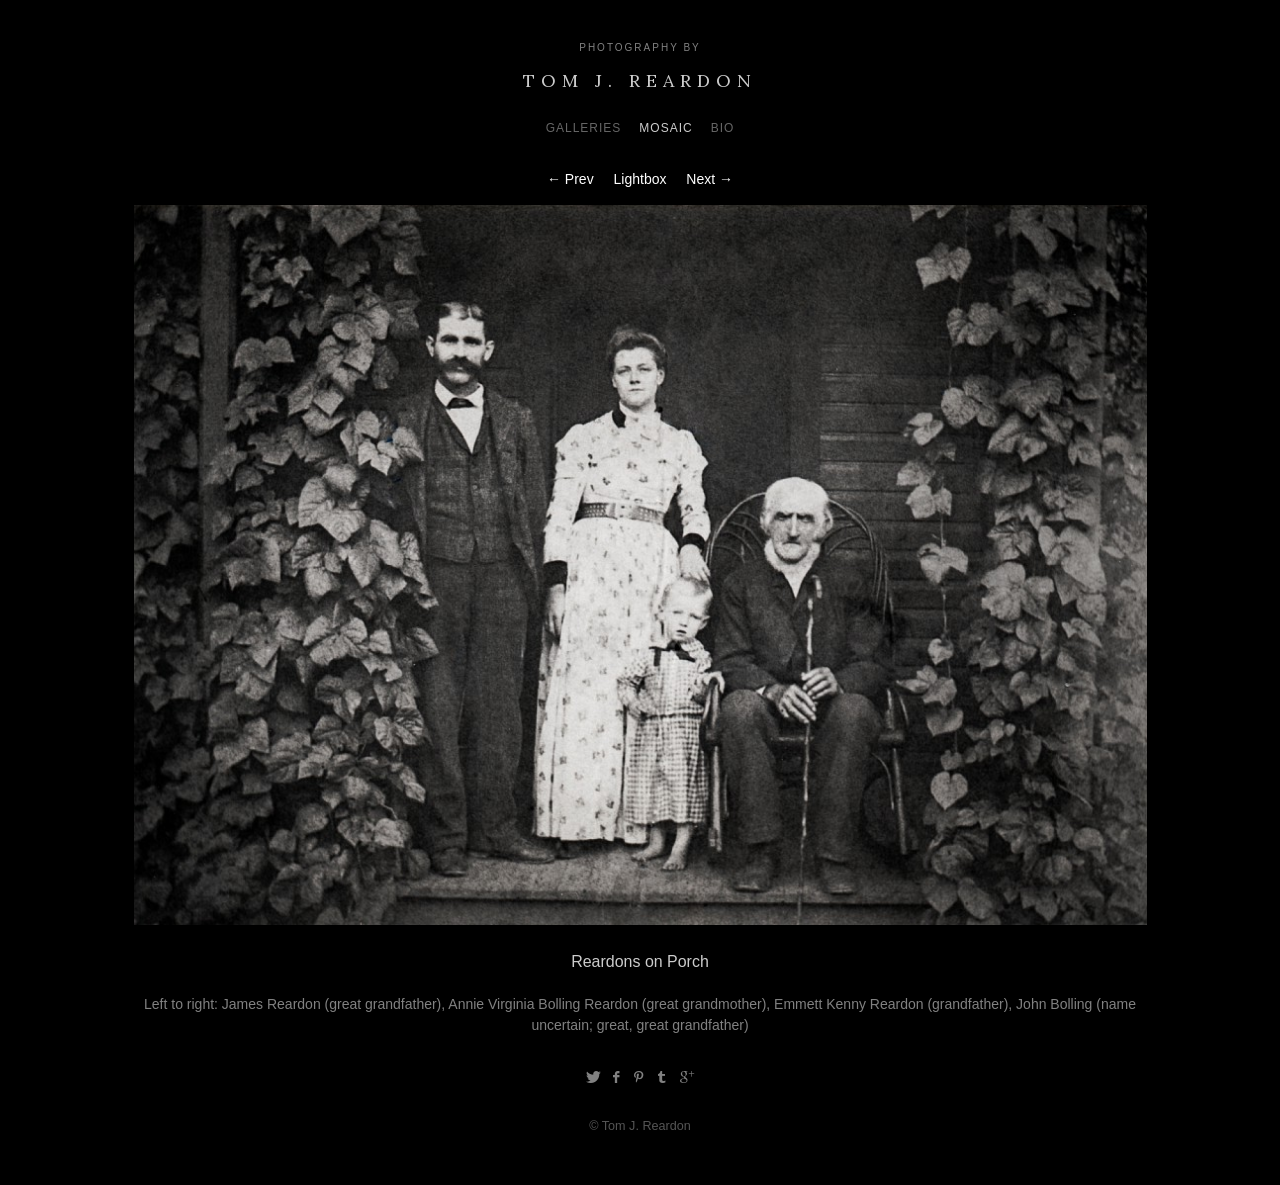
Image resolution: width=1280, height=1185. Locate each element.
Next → (709, 179)
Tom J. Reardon (640, 80)
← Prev (570, 179)
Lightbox (640, 179)
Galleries (584, 128)
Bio (723, 128)
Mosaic (665, 128)
